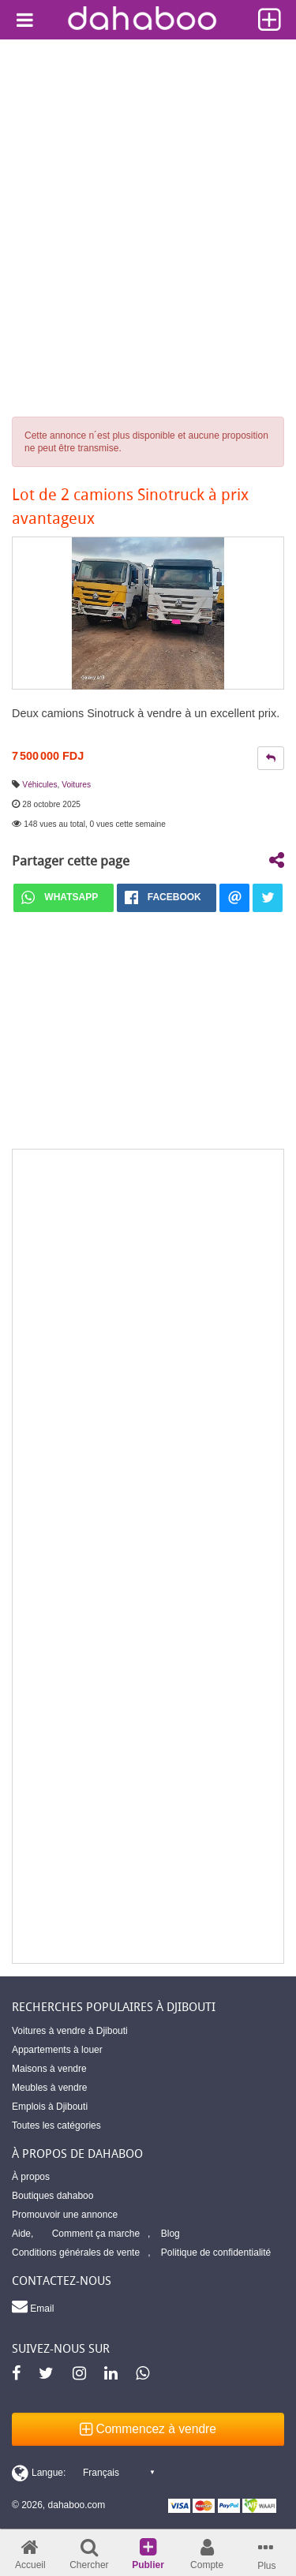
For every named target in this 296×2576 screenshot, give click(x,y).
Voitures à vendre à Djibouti (70, 2030)
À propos (31, 2176)
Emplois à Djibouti (50, 2106)
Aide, (22, 2233)
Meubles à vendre (49, 2087)
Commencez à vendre (148, 2429)
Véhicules (39, 784)
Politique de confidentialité (216, 2252)
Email (33, 2306)
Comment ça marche (96, 2233)
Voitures (76, 784)
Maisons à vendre (49, 2068)
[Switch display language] (83, 2472)
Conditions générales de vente (76, 2252)
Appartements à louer (57, 2049)
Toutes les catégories (56, 2125)
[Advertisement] (148, 195)
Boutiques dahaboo (52, 2195)
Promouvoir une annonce (65, 2214)
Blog (170, 2233)
